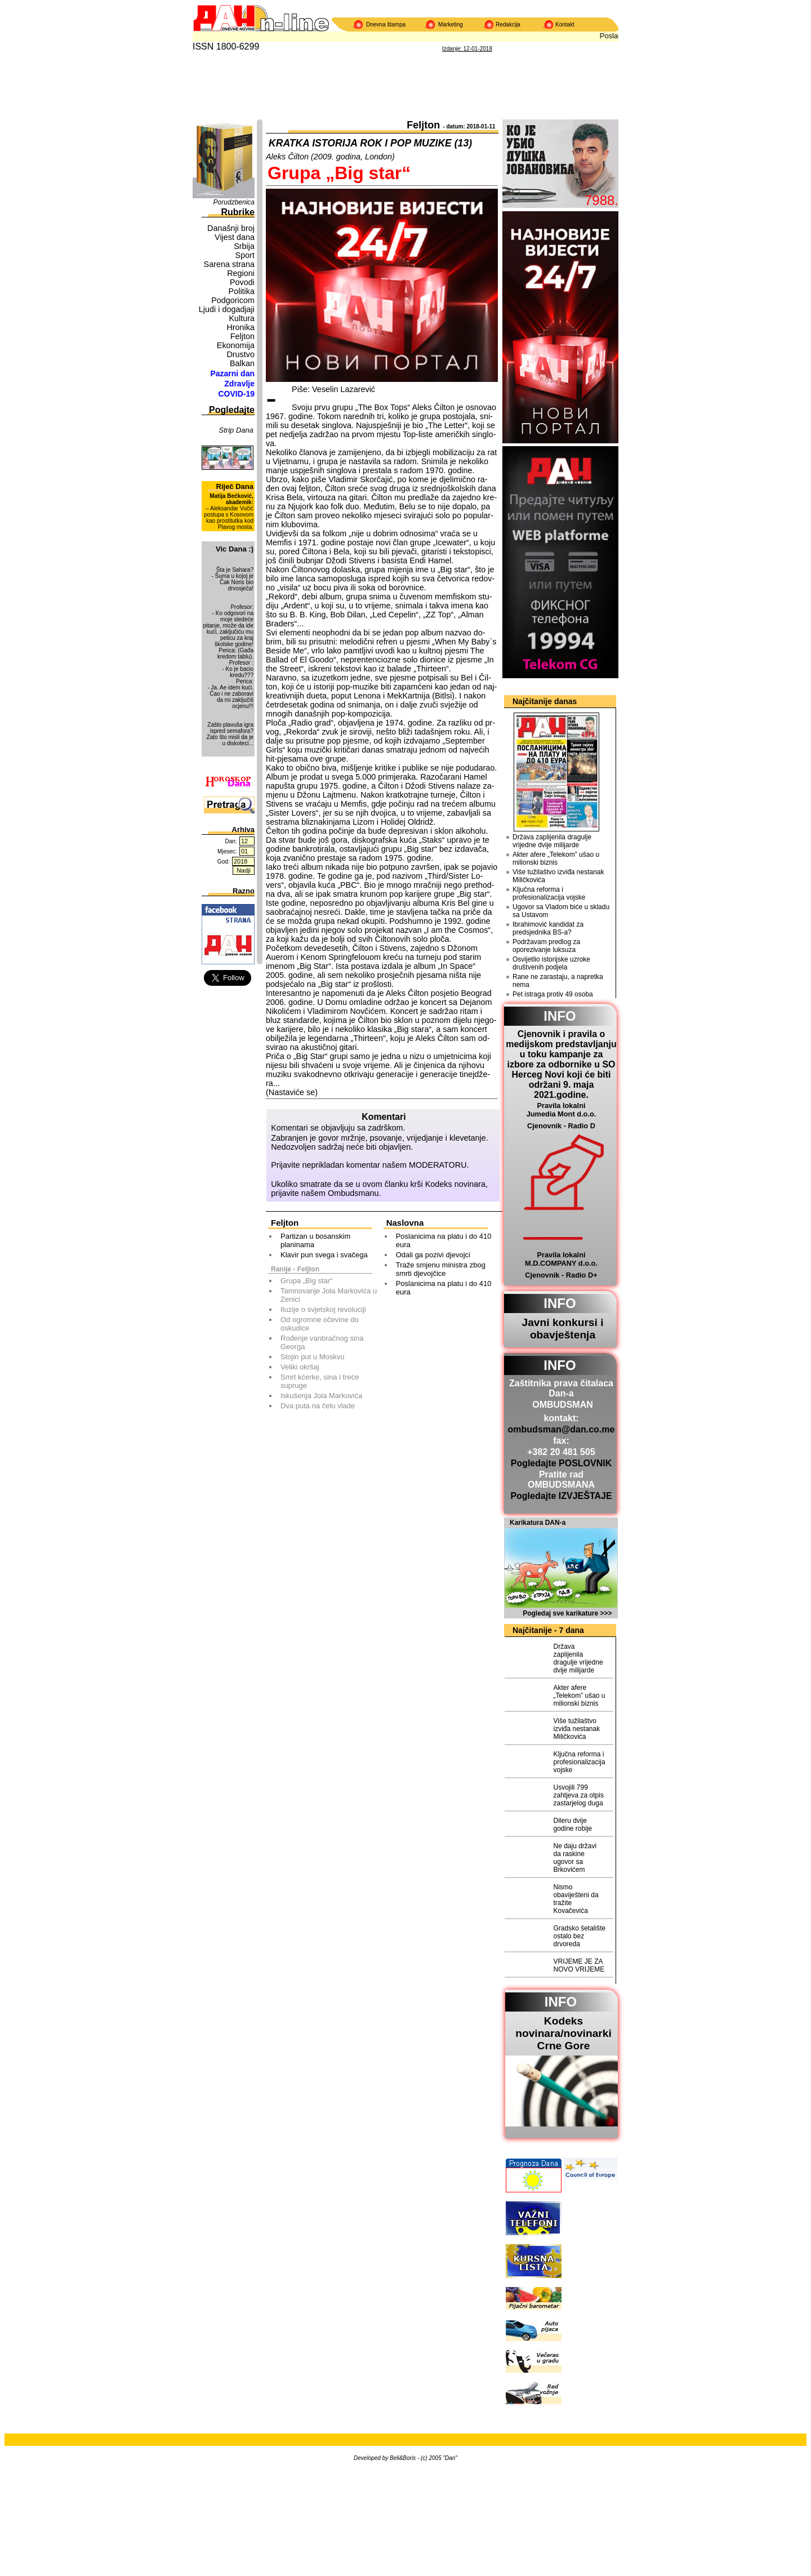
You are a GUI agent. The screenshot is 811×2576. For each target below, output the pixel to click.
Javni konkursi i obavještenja (562, 1328)
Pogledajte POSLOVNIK (561, 1463)
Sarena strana (229, 264)
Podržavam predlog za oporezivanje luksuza (546, 946)
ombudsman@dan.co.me (561, 1429)
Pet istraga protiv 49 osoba (553, 994)
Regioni (241, 273)
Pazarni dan (232, 373)
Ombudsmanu (353, 1193)
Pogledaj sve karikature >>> (567, 1613)
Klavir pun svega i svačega (324, 1255)
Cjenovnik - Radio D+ (561, 1275)
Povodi (242, 282)
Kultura (242, 318)
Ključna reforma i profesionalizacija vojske (549, 893)
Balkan (242, 363)
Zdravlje (239, 383)
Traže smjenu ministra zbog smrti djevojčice (440, 1269)
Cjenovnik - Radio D (561, 1126)
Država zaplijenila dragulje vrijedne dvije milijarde (552, 841)
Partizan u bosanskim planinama (315, 1240)
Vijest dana (235, 237)
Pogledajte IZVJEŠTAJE (561, 1496)
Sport (245, 255)
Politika (242, 291)
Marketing (450, 24)
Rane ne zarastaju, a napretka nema (558, 981)
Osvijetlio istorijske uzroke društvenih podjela (551, 963)
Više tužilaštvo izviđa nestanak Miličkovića (558, 876)
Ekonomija (236, 345)
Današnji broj (231, 228)
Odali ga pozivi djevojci (433, 1255)
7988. (601, 200)
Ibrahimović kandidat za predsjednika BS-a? (548, 928)
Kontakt (564, 24)
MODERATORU (438, 1164)
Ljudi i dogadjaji (227, 309)
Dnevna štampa (386, 24)
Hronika (240, 327)
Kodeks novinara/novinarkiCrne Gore (563, 2033)
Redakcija (508, 24)
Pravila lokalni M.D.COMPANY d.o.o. (561, 1259)
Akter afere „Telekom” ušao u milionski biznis (556, 858)
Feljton (242, 336)
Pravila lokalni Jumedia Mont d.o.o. (561, 1109)
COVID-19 (236, 393)
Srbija (244, 246)
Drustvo (240, 354)
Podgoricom (233, 300)
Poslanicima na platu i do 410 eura (444, 1240)
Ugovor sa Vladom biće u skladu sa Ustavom (561, 911)
